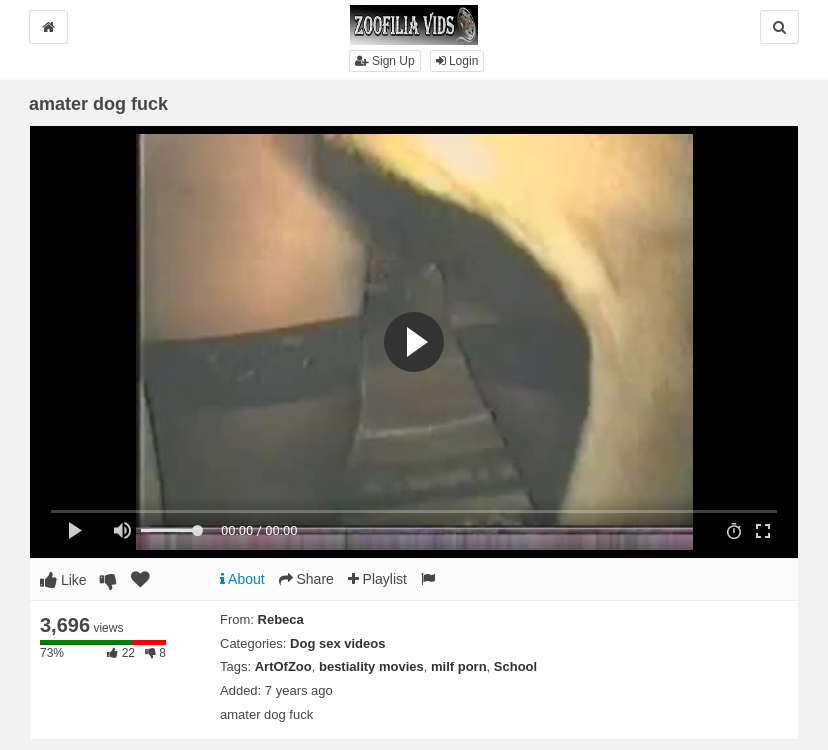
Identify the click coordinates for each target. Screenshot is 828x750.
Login (457, 61)
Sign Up (385, 61)
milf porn (459, 666)
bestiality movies (371, 666)
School (515, 666)
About (242, 579)
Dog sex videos (337, 643)
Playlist (377, 579)
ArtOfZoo (283, 666)
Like (63, 580)
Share (306, 579)
